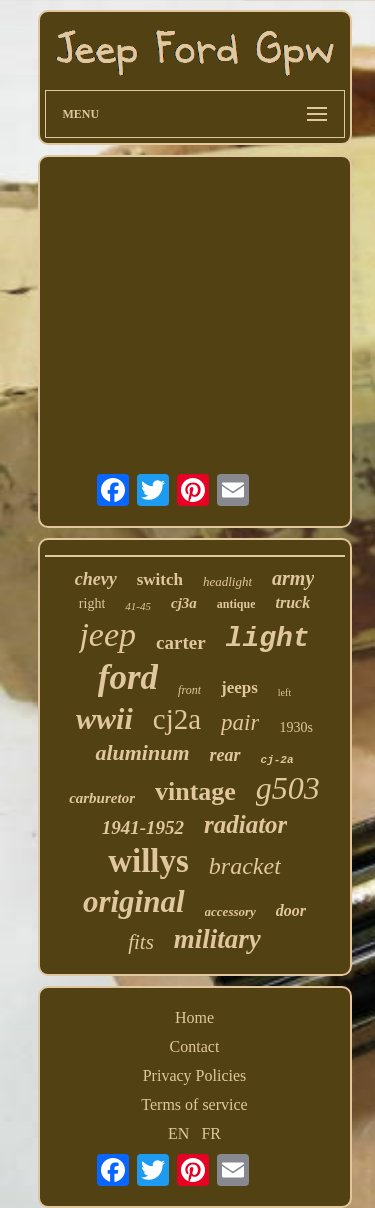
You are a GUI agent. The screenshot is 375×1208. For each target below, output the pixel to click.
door (291, 910)
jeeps (239, 687)
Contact (195, 1046)
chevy (96, 579)
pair (240, 722)
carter (181, 642)
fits (141, 942)
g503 (288, 788)
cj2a (177, 719)
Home (194, 1017)
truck (292, 602)
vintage (195, 791)
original (134, 901)
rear (225, 755)
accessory (230, 911)
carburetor (102, 798)
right (92, 603)
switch (160, 579)
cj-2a (277, 760)
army (293, 578)
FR (211, 1133)
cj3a (184, 603)
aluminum (142, 752)
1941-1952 (143, 827)
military (217, 939)
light (268, 638)
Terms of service (194, 1104)
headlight (227, 581)
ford (128, 677)
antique (236, 604)
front (189, 690)
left (284, 692)
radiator (245, 824)
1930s (295, 727)
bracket (245, 866)
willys (148, 861)
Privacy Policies (195, 1075)
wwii (104, 718)
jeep (107, 634)
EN (178, 1133)
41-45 (138, 606)
